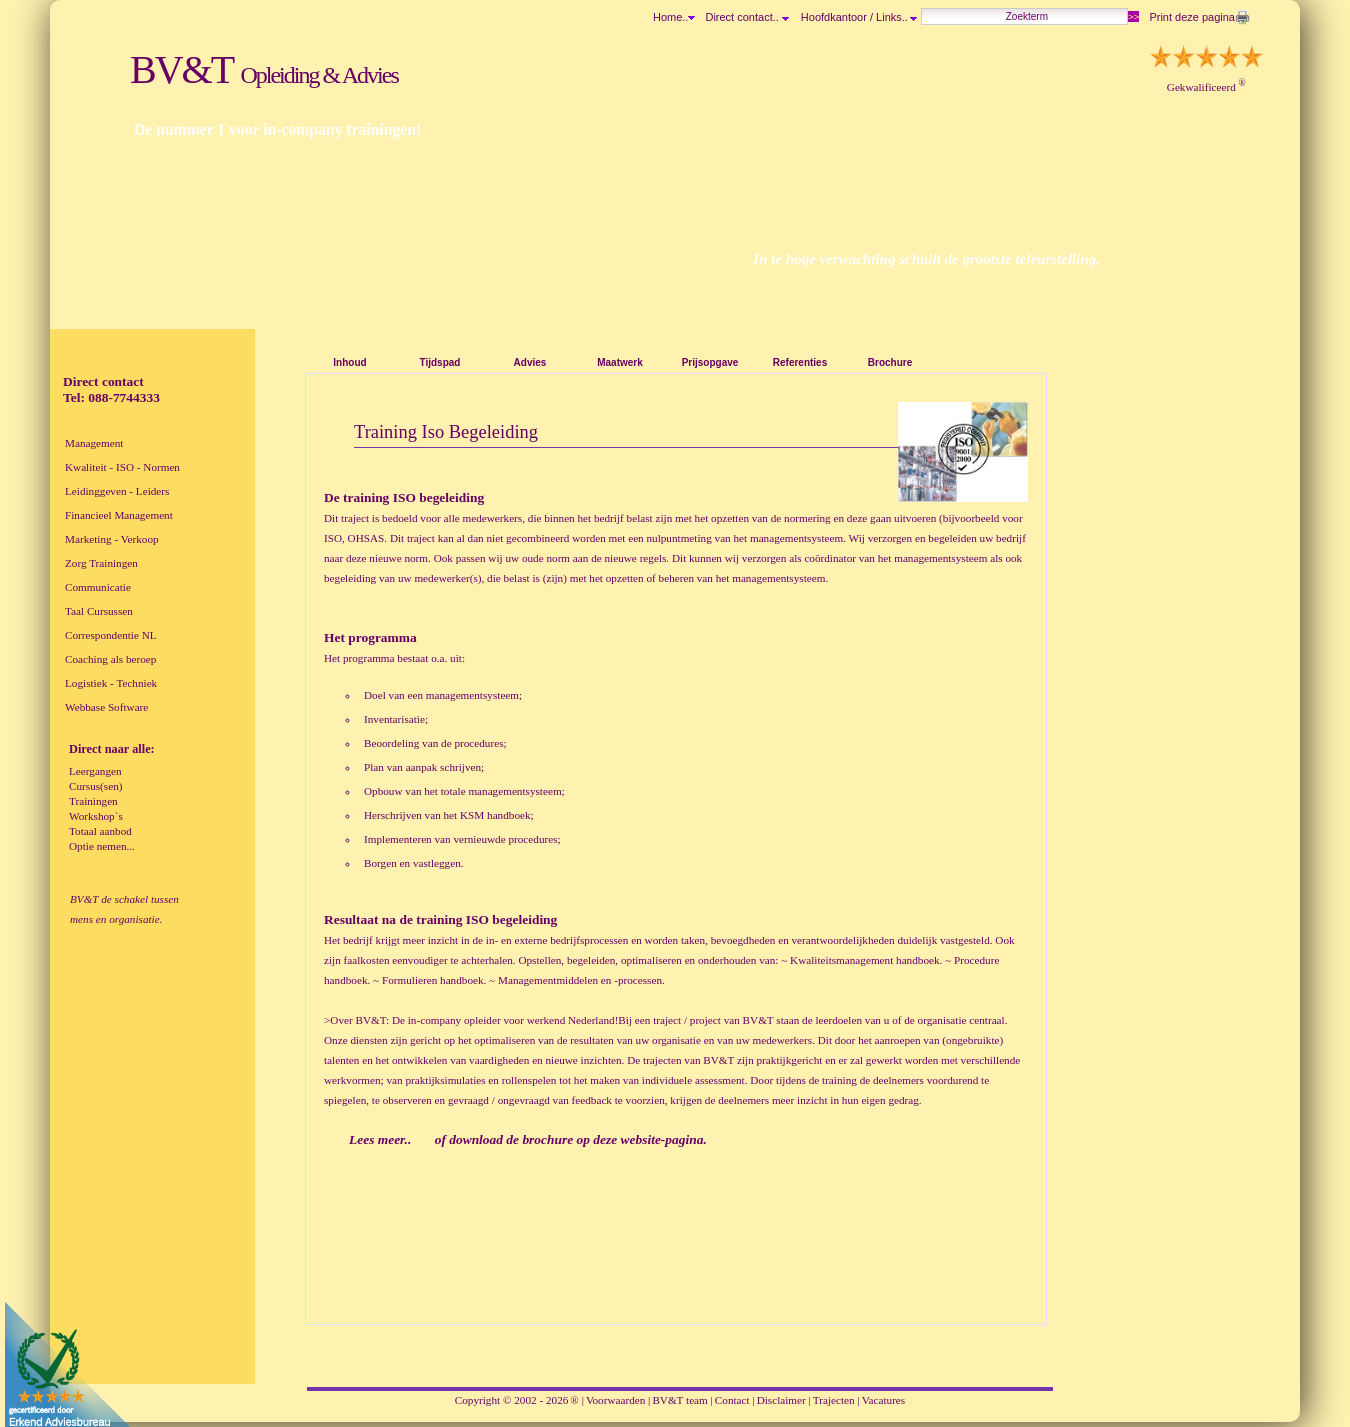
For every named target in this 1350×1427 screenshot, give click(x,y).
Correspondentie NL (111, 635)
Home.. (670, 17)
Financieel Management (119, 515)
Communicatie (98, 587)
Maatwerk (620, 362)
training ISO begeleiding (486, 919)
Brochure (890, 362)
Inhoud (349, 362)
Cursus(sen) (95, 786)
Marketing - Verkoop (112, 539)
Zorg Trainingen (101, 563)
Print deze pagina (1192, 17)
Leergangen (95, 771)
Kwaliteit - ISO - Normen (122, 467)
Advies (530, 362)
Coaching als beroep (110, 659)
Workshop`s (96, 816)
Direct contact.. (746, 17)
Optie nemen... (102, 846)
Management (94, 443)
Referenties (800, 362)
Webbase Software (106, 707)
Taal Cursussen (99, 611)
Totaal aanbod (100, 831)
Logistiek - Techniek (111, 683)
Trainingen (93, 801)
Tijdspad (440, 362)
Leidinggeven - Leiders (117, 491)
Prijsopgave (710, 362)
